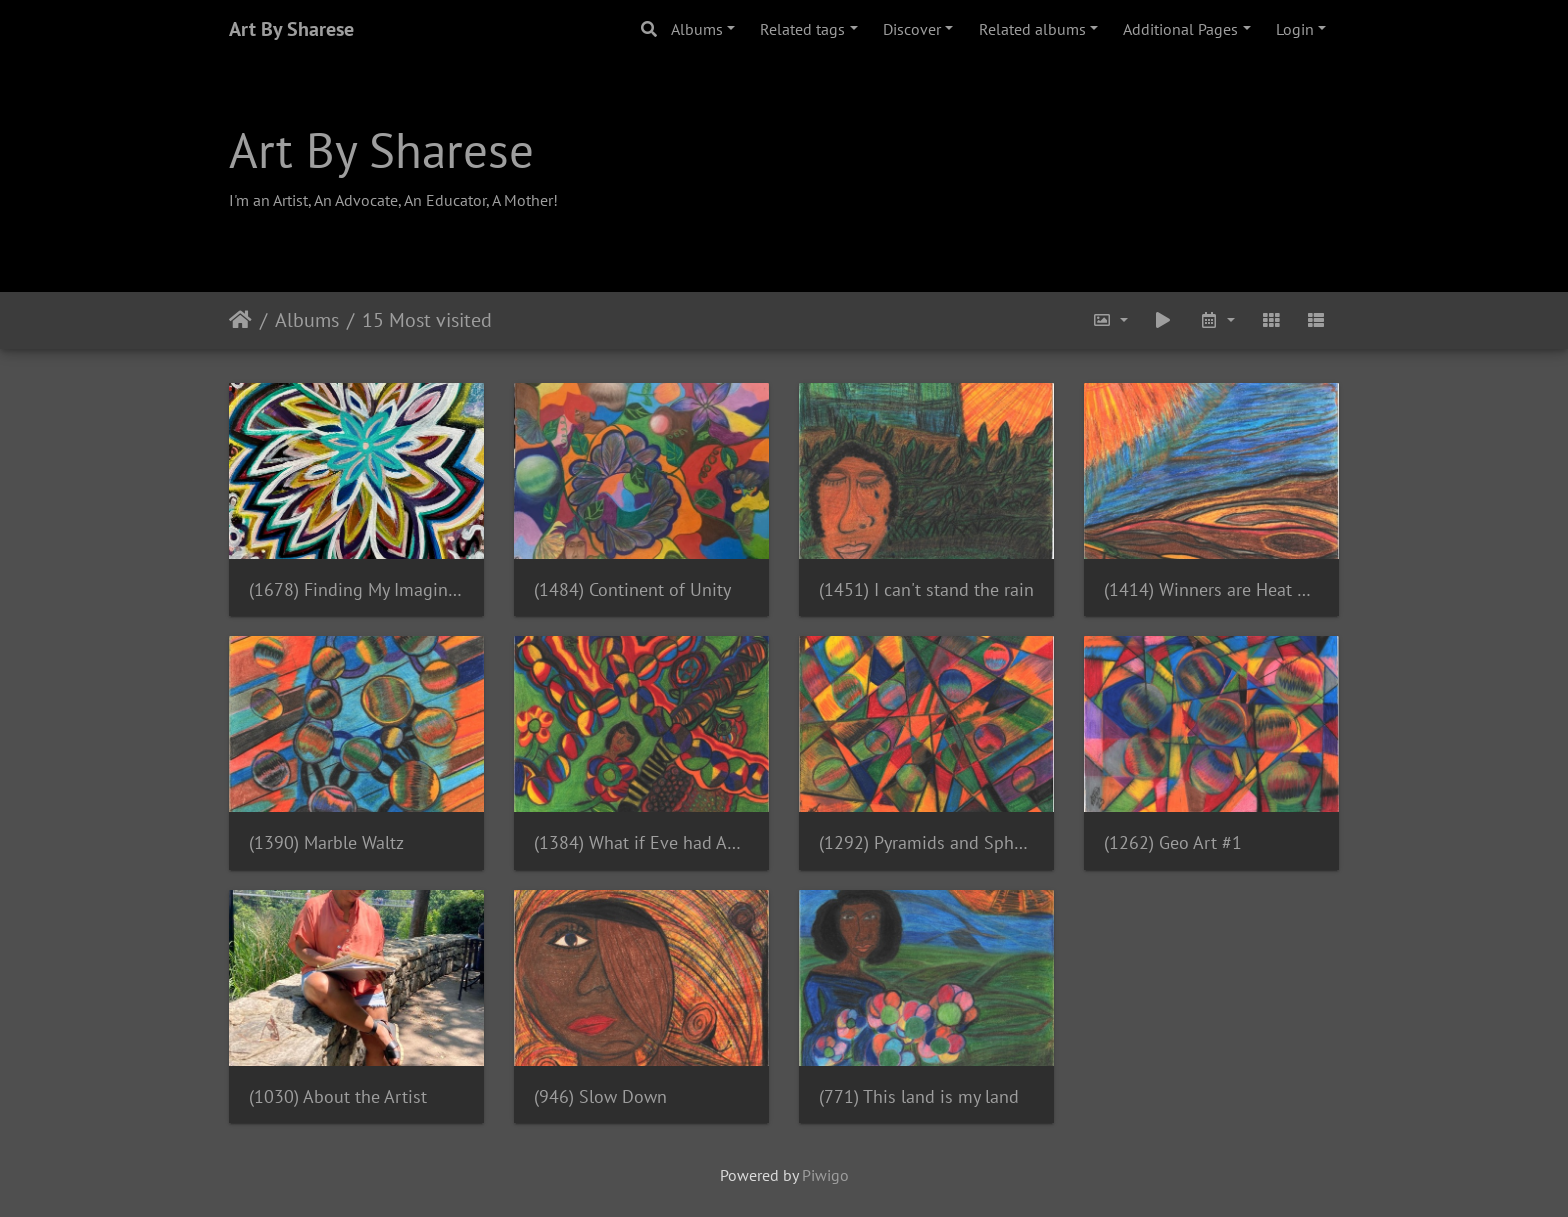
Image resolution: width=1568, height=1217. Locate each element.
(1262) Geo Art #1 (1173, 842)
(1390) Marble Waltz (326, 842)
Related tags (802, 29)
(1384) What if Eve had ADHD (641, 842)
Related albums (1032, 29)
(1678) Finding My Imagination (356, 589)
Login (1295, 29)
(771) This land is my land (919, 1096)
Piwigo (825, 1175)
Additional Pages (1180, 29)
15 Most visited (427, 320)
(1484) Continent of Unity (632, 589)
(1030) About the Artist (338, 1096)
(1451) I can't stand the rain (926, 589)
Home (240, 320)
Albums (697, 29)
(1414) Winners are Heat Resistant (1211, 589)
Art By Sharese (291, 29)
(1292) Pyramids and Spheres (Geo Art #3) (926, 842)
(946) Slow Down (600, 1096)
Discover (912, 29)
